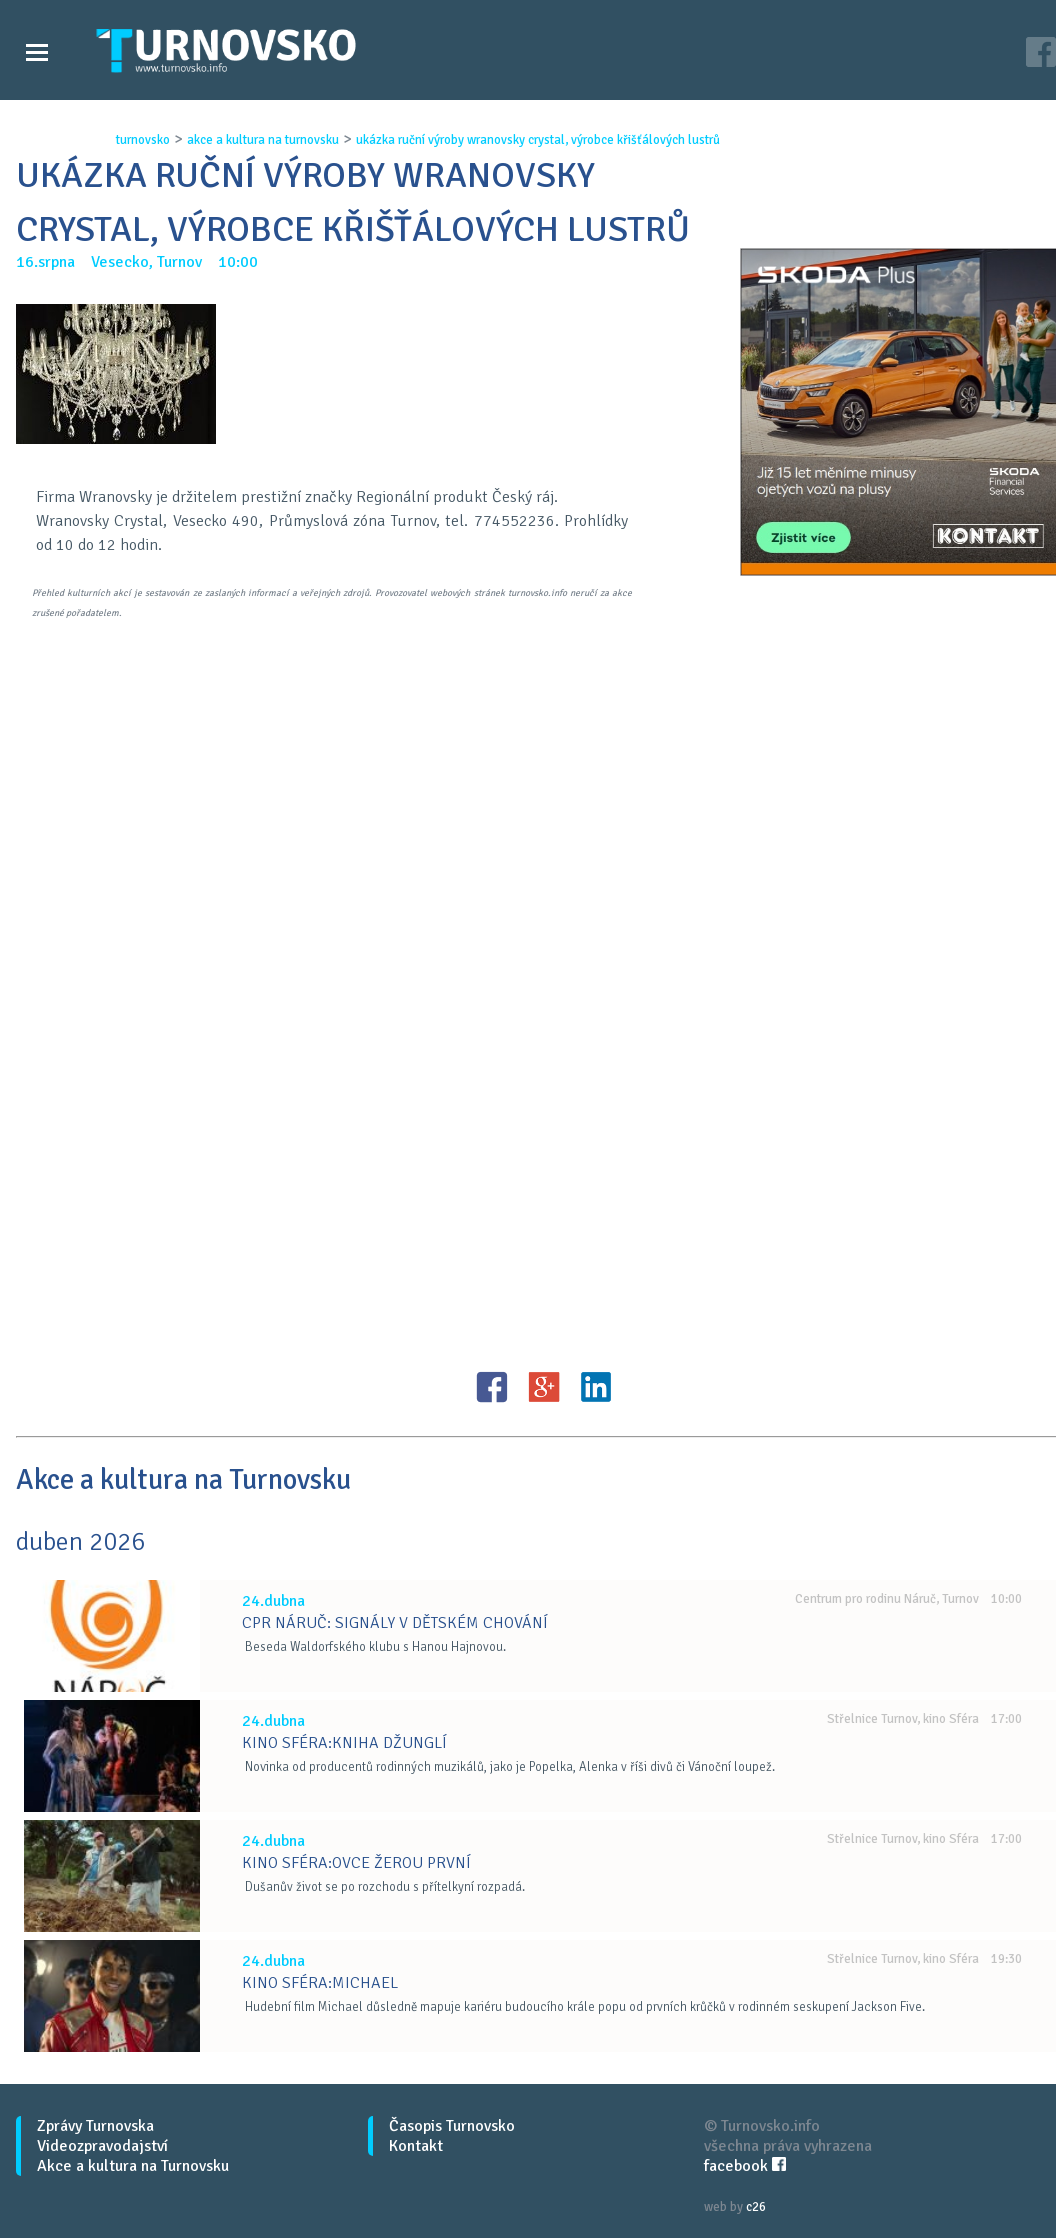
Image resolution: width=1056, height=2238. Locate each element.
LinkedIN (596, 1387)
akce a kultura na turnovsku (263, 140)
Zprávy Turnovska (95, 2126)
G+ (544, 1387)
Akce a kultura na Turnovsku (133, 2166)
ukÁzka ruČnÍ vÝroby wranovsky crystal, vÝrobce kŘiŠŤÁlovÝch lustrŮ (538, 140)
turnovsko (143, 140)
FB (492, 1387)
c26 (756, 2207)
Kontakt (416, 2146)
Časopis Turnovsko (452, 2126)
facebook (745, 2166)
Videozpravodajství (102, 2146)
